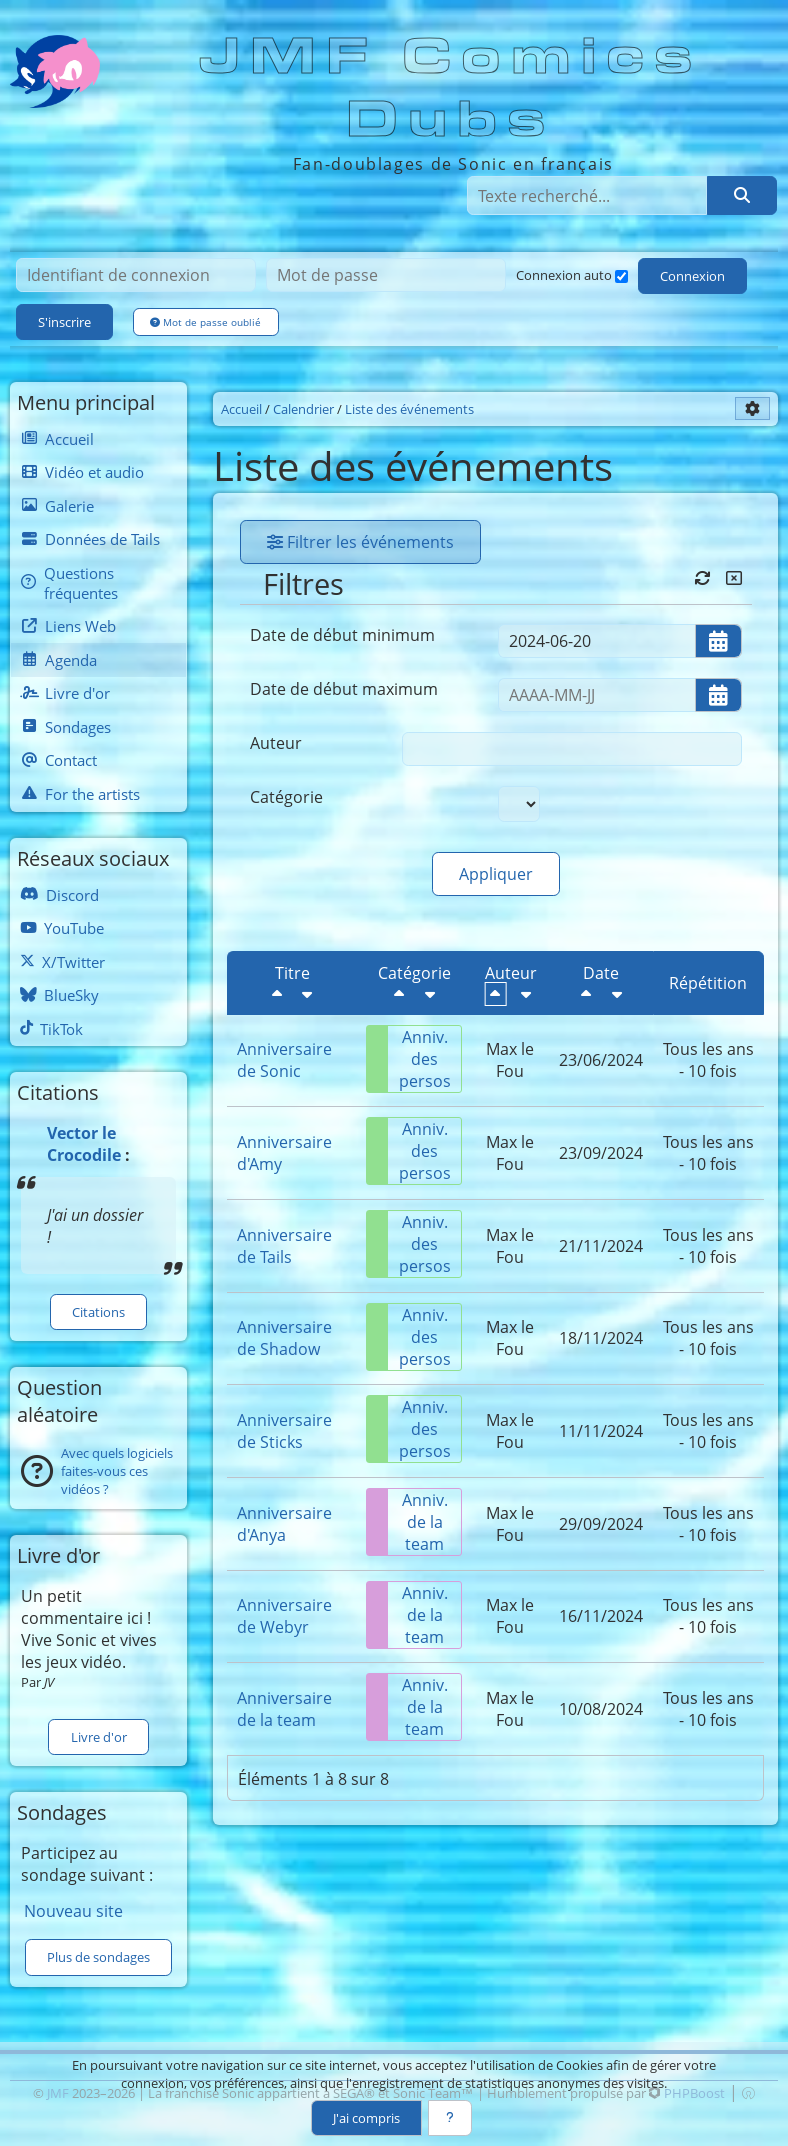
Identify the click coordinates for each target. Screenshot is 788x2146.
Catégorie (286, 797)
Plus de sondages (98, 1957)
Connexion (692, 276)
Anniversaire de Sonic (284, 1060)
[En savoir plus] (450, 2118)
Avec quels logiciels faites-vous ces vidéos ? (117, 1471)
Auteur (276, 743)
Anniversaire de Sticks (284, 1431)
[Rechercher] (742, 195)
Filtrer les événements (360, 542)
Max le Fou (510, 1060)
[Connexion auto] (621, 276)
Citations (98, 1312)
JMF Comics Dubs (451, 88)
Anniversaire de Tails (284, 1246)
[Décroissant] (277, 994)
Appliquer (496, 874)
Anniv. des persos (409, 1059)
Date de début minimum (342, 635)
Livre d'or (99, 1737)
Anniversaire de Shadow (284, 1338)
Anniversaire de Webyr (284, 1616)
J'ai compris (366, 2118)
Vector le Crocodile (84, 1144)
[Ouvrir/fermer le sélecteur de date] (718, 641)
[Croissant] (307, 994)
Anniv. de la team (407, 1522)
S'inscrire (64, 322)
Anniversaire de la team (284, 1709)
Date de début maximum (344, 689)
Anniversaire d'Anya (284, 1524)
